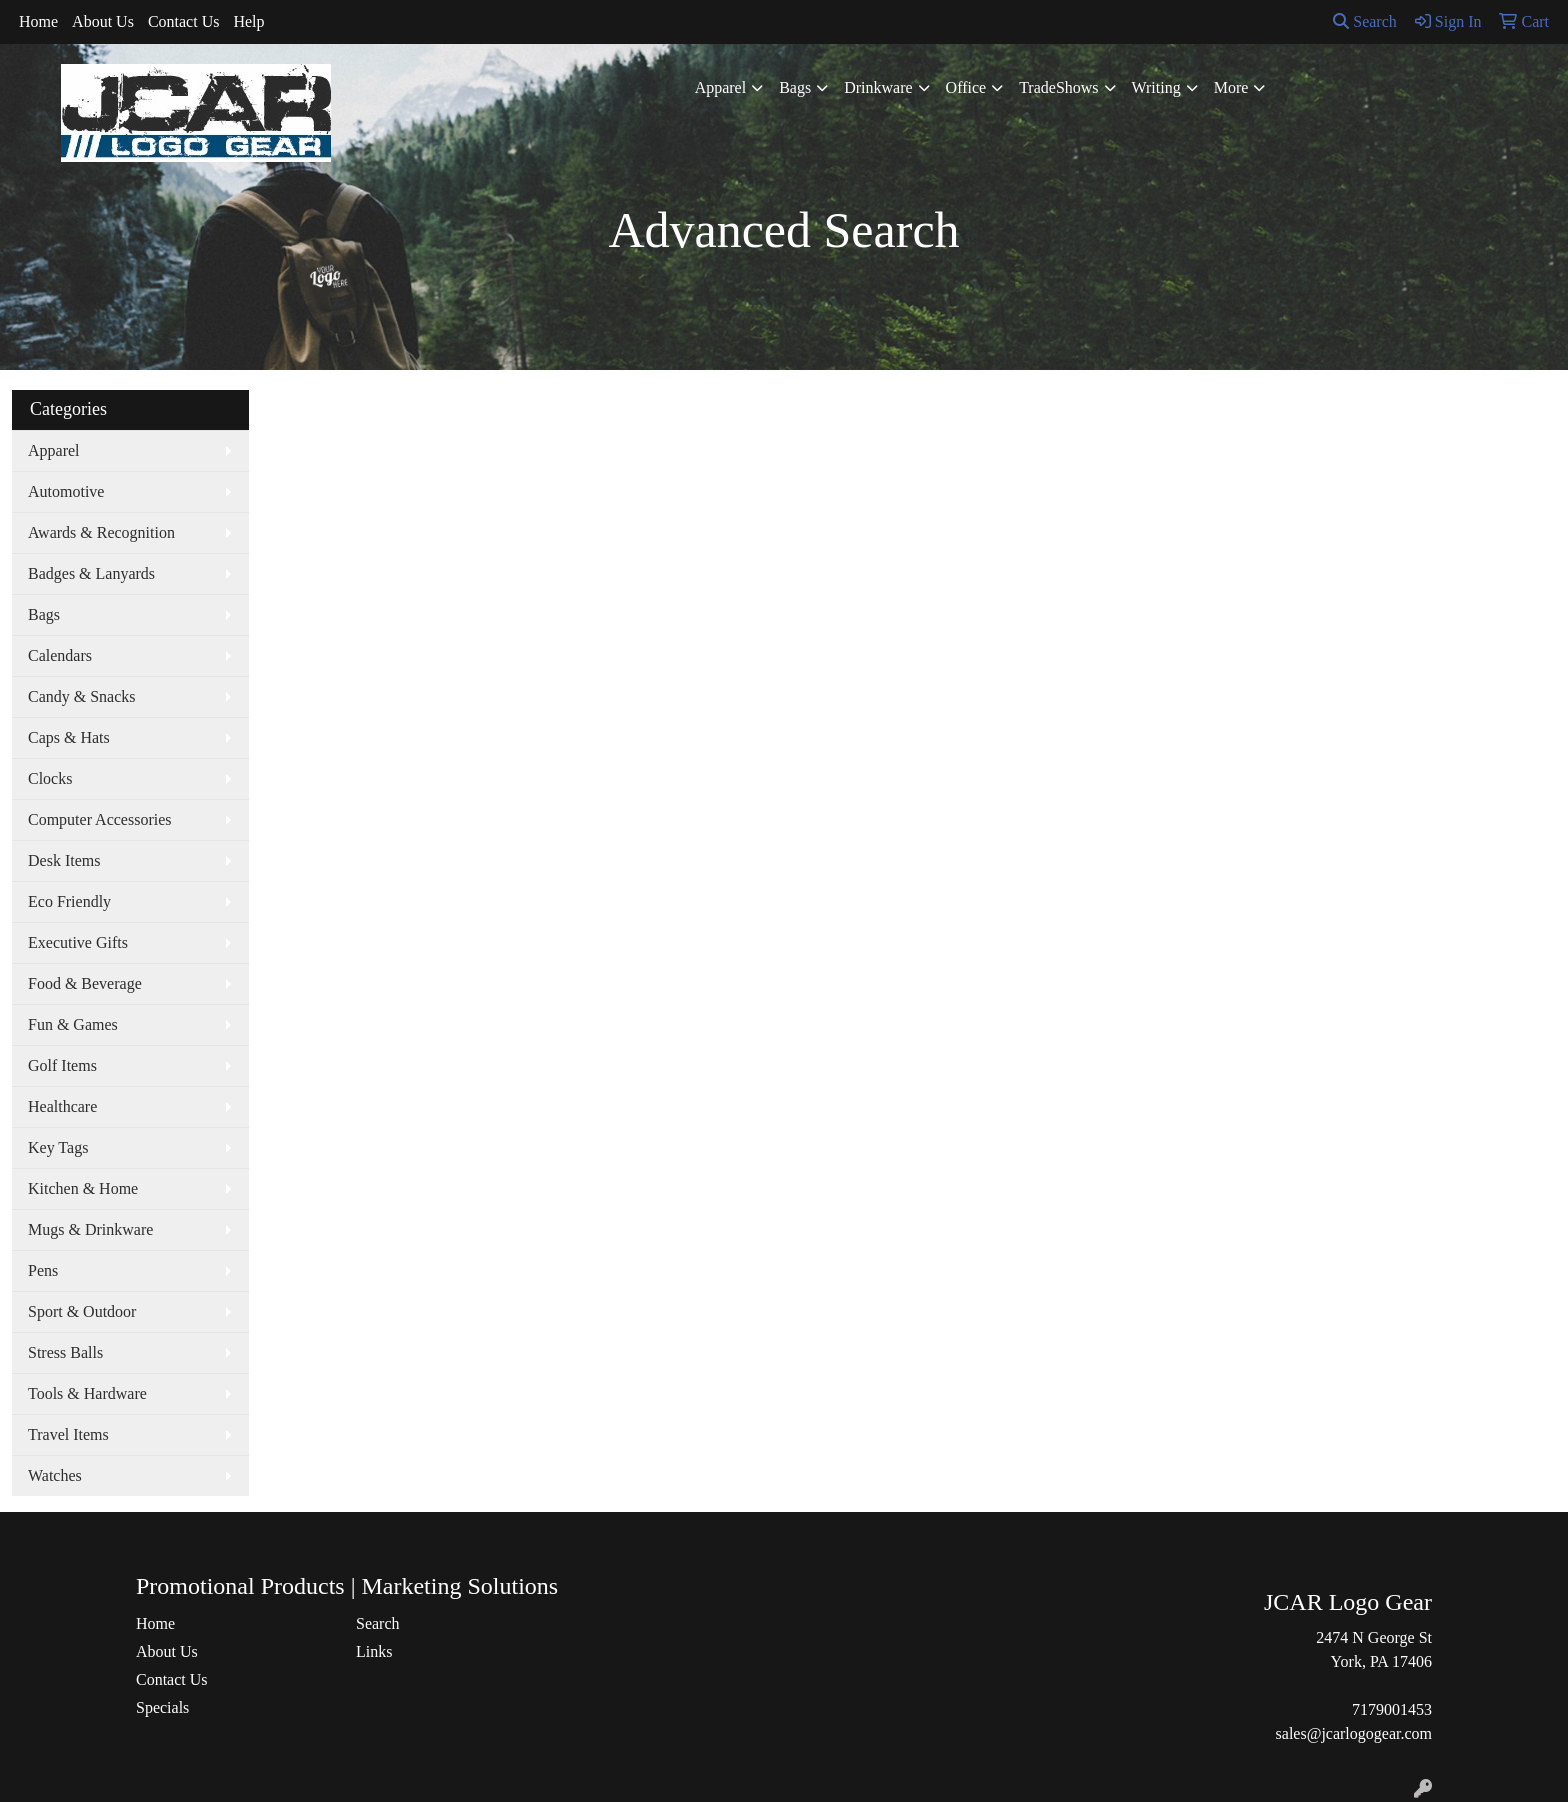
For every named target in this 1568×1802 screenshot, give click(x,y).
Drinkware (878, 87)
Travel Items (68, 1434)
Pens (43, 1270)
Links (374, 1651)
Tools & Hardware (87, 1393)
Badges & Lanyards (91, 573)
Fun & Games (73, 1024)
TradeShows (1058, 87)
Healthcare (62, 1106)
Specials (162, 1707)
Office (966, 87)
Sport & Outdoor (82, 1311)
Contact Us (184, 21)
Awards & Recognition (101, 532)
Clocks (50, 778)
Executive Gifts (78, 942)
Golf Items (62, 1065)
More (1231, 87)
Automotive (66, 491)
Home (38, 21)
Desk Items (64, 860)
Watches (55, 1475)
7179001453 (1392, 1709)
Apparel (721, 87)
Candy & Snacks (82, 696)
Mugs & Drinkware (90, 1229)
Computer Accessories (100, 819)
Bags (795, 87)
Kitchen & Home (83, 1188)
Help (248, 21)
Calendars (60, 655)
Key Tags (58, 1147)
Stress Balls (65, 1352)
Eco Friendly (69, 901)
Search (1365, 21)
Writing (1156, 87)
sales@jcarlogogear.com (1354, 1733)
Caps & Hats (69, 737)
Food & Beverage (85, 983)
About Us (103, 21)
